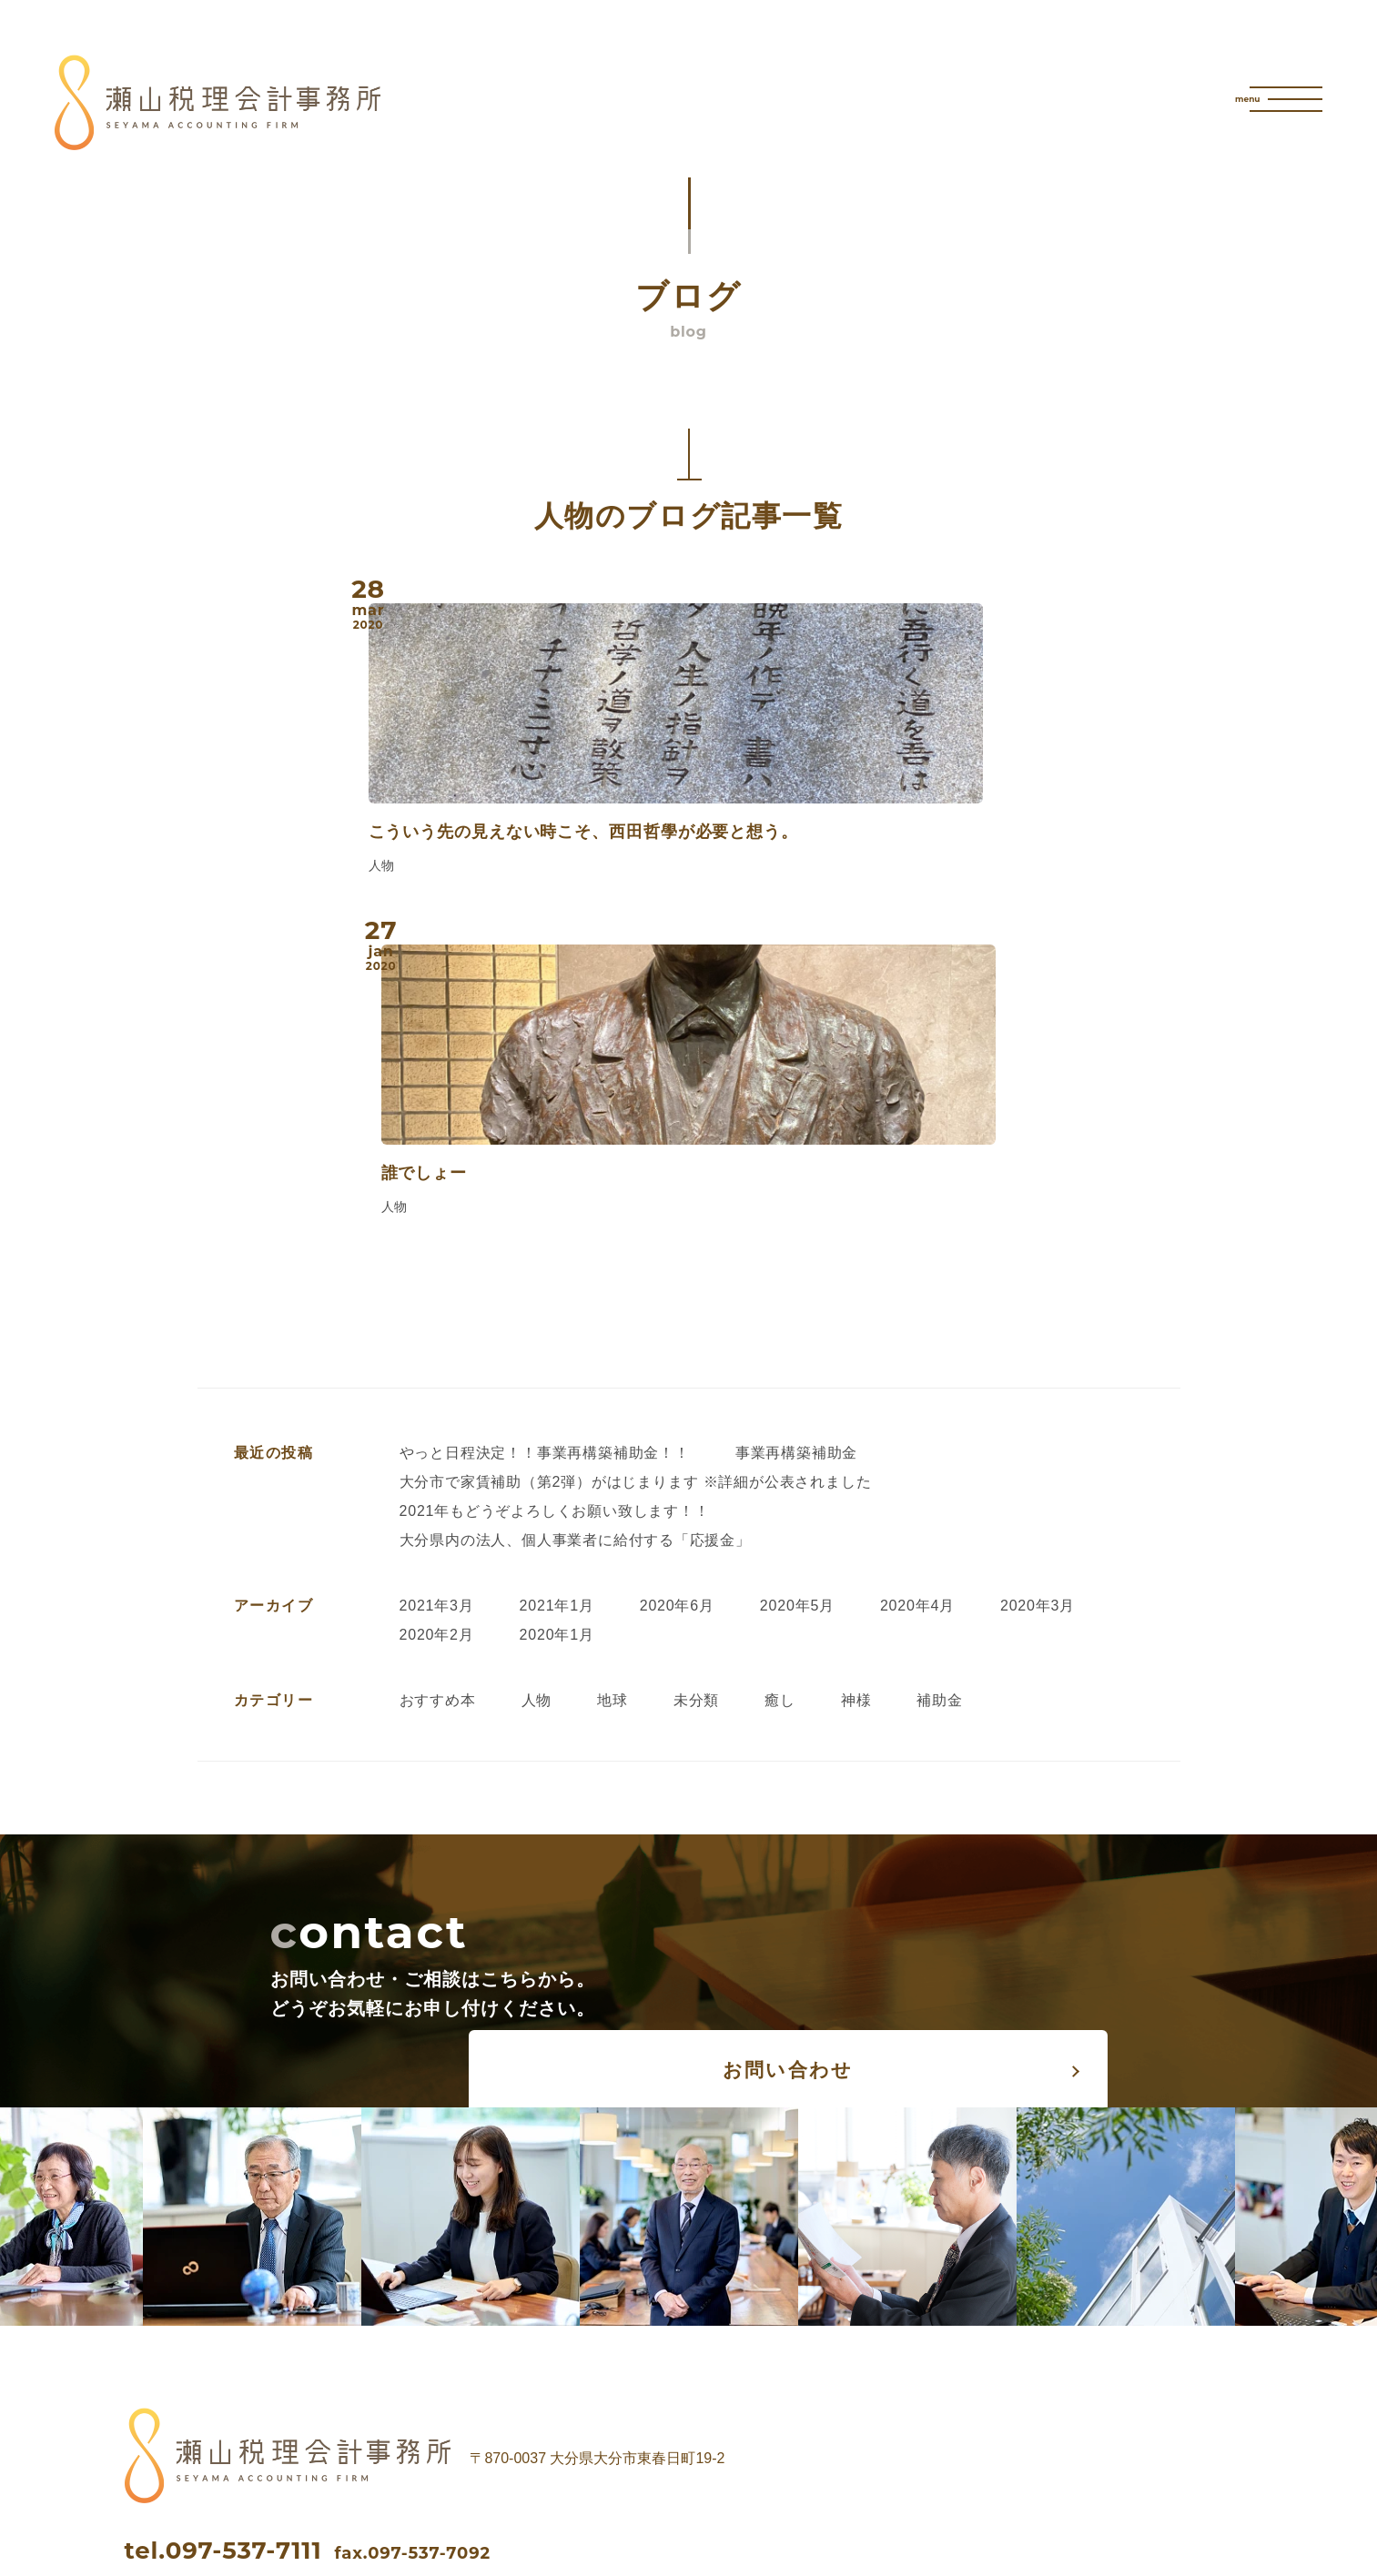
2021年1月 (557, 1319)
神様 (856, 1413)
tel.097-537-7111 (223, 2263)
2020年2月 (437, 1348)
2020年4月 (917, 1319)
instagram (473, 2331)
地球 (612, 1413)
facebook (234, 2331)
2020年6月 (677, 1319)
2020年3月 (1037, 1319)
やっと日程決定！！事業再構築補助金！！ (545, 1166)
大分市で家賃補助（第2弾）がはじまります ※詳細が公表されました (636, 1195)
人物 (536, 1413)
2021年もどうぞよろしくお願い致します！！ (555, 1224)
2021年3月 (437, 1319)
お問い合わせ (875, 1682)
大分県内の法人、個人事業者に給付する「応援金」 (575, 1253)
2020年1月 (557, 1348)
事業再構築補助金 (796, 1166)
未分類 (696, 1413)
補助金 (939, 1413)
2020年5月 (797, 1319)
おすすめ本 (438, 1413)
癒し (779, 1413)
